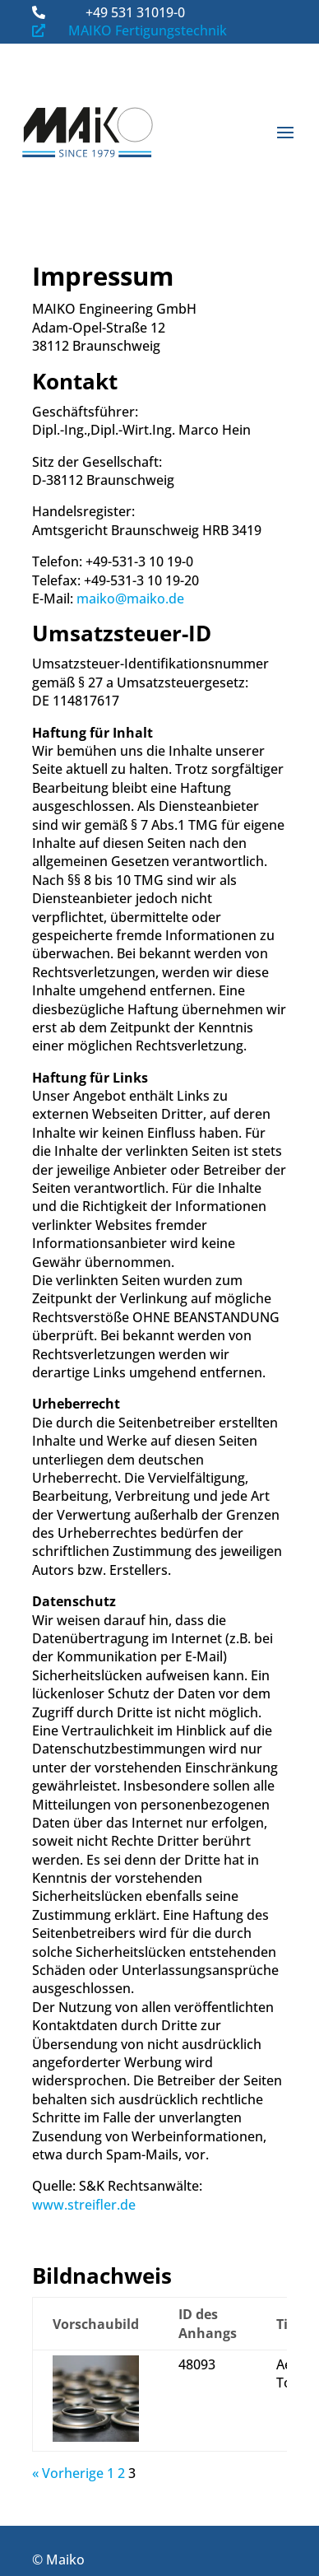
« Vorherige (68, 2473)
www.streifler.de (84, 2205)
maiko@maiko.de (130, 598)
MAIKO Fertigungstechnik (147, 30)
